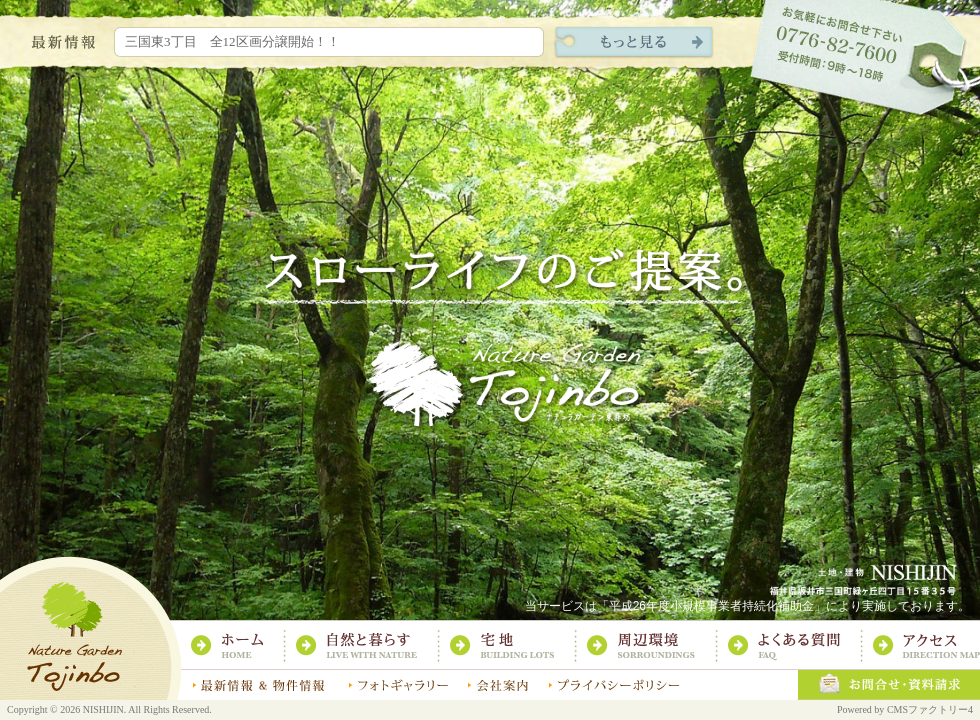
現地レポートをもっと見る (634, 43)
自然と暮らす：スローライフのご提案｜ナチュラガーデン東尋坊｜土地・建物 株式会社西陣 (366, 646)
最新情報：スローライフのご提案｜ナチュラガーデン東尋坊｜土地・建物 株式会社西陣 (260, 685)
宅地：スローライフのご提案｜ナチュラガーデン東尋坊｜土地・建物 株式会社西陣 (512, 646)
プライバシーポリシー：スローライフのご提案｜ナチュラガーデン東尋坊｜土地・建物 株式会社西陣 (614, 685)
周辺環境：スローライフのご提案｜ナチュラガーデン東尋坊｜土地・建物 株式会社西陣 (651, 646)
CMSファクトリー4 (930, 709)
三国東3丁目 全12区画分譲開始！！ (232, 41)
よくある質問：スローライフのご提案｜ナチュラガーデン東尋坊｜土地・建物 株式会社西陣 (794, 646)
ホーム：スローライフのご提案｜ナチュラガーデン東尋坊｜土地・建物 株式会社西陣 (237, 646)
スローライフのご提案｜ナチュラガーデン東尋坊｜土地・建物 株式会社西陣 (91, 627)
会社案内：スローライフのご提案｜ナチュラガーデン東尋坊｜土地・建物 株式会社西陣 (497, 685)
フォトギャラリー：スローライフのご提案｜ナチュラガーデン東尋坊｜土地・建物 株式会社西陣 (397, 685)
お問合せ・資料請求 (888, 685)
